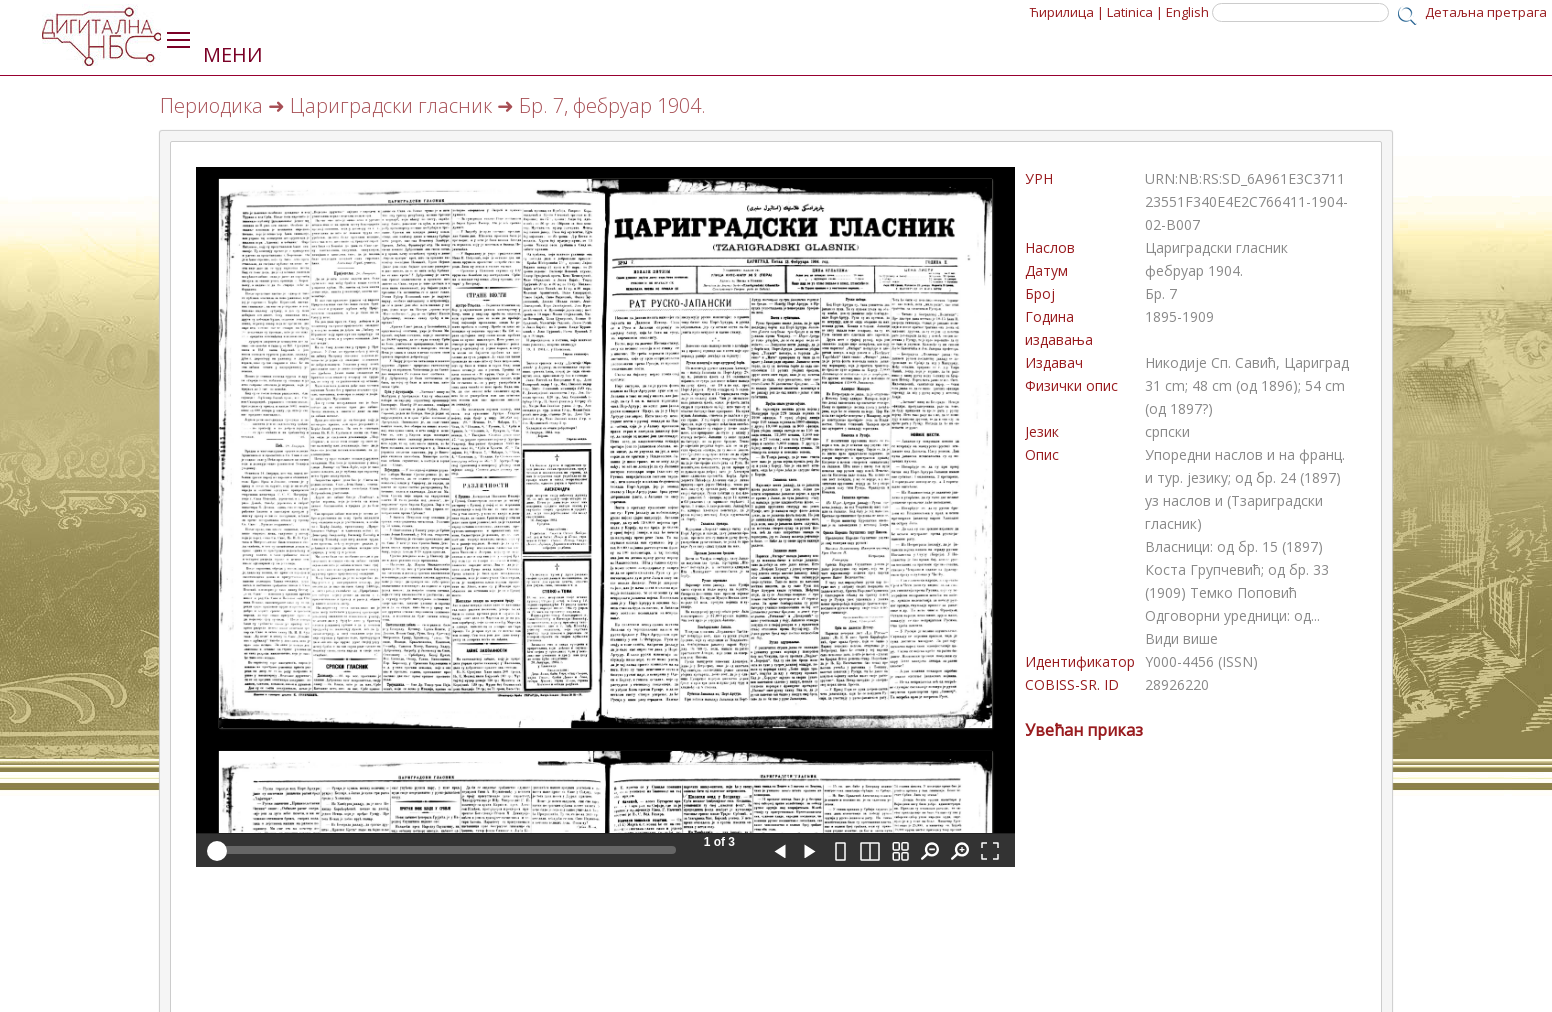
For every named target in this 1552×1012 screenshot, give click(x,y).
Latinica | (1135, 12)
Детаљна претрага (1486, 12)
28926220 (1177, 684)
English (1187, 12)
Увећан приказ (1084, 730)
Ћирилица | (1067, 12)
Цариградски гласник (391, 105)
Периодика (211, 105)
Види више (1181, 638)
